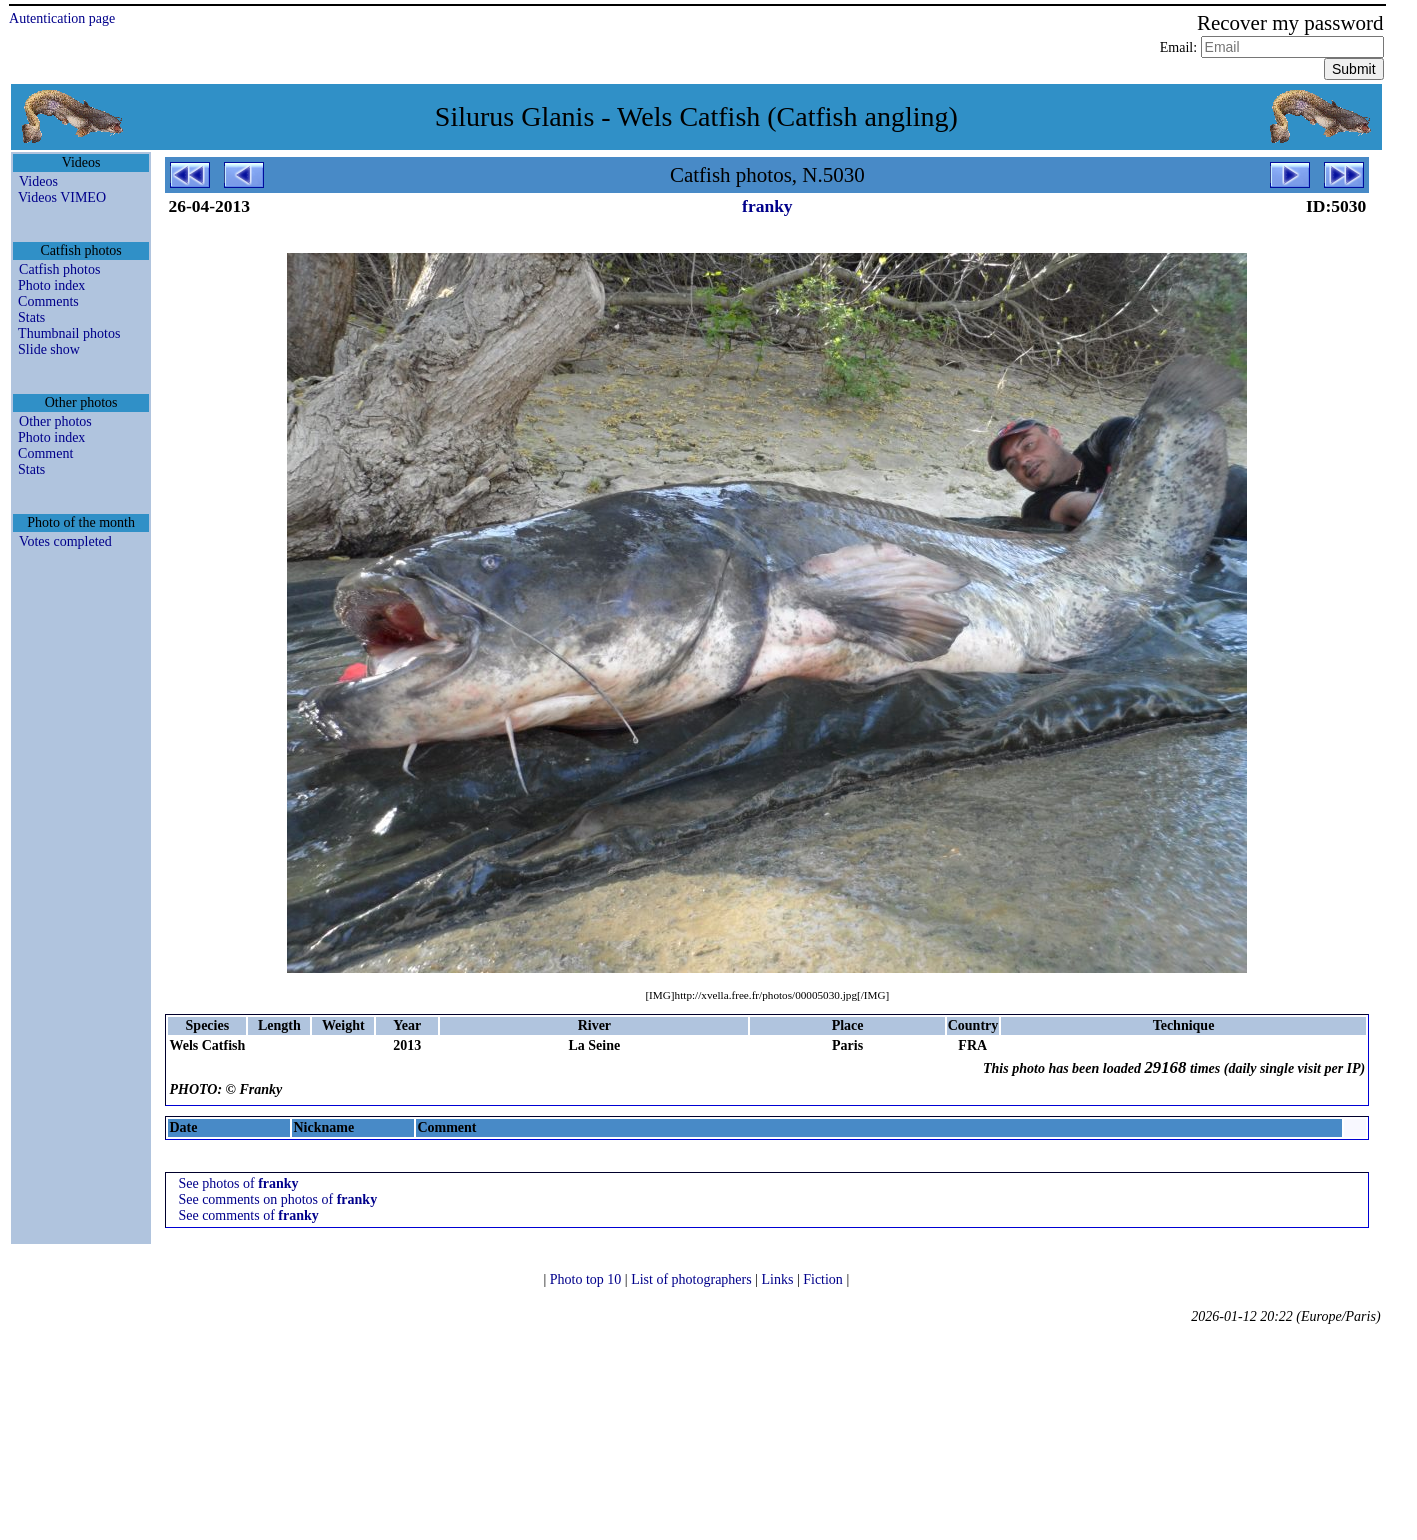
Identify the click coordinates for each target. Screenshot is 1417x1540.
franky (767, 206)
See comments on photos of (277, 1199)
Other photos (55, 421)
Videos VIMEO (62, 197)
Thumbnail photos (69, 333)
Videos (38, 181)
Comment (45, 453)
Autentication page (62, 18)
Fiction (824, 1279)
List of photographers (693, 1279)
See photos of (238, 1183)
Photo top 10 (587, 1279)
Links (779, 1279)
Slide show (49, 349)
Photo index (51, 285)
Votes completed (65, 541)
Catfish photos (59, 269)
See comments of (248, 1215)
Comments (48, 301)
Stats (31, 317)
